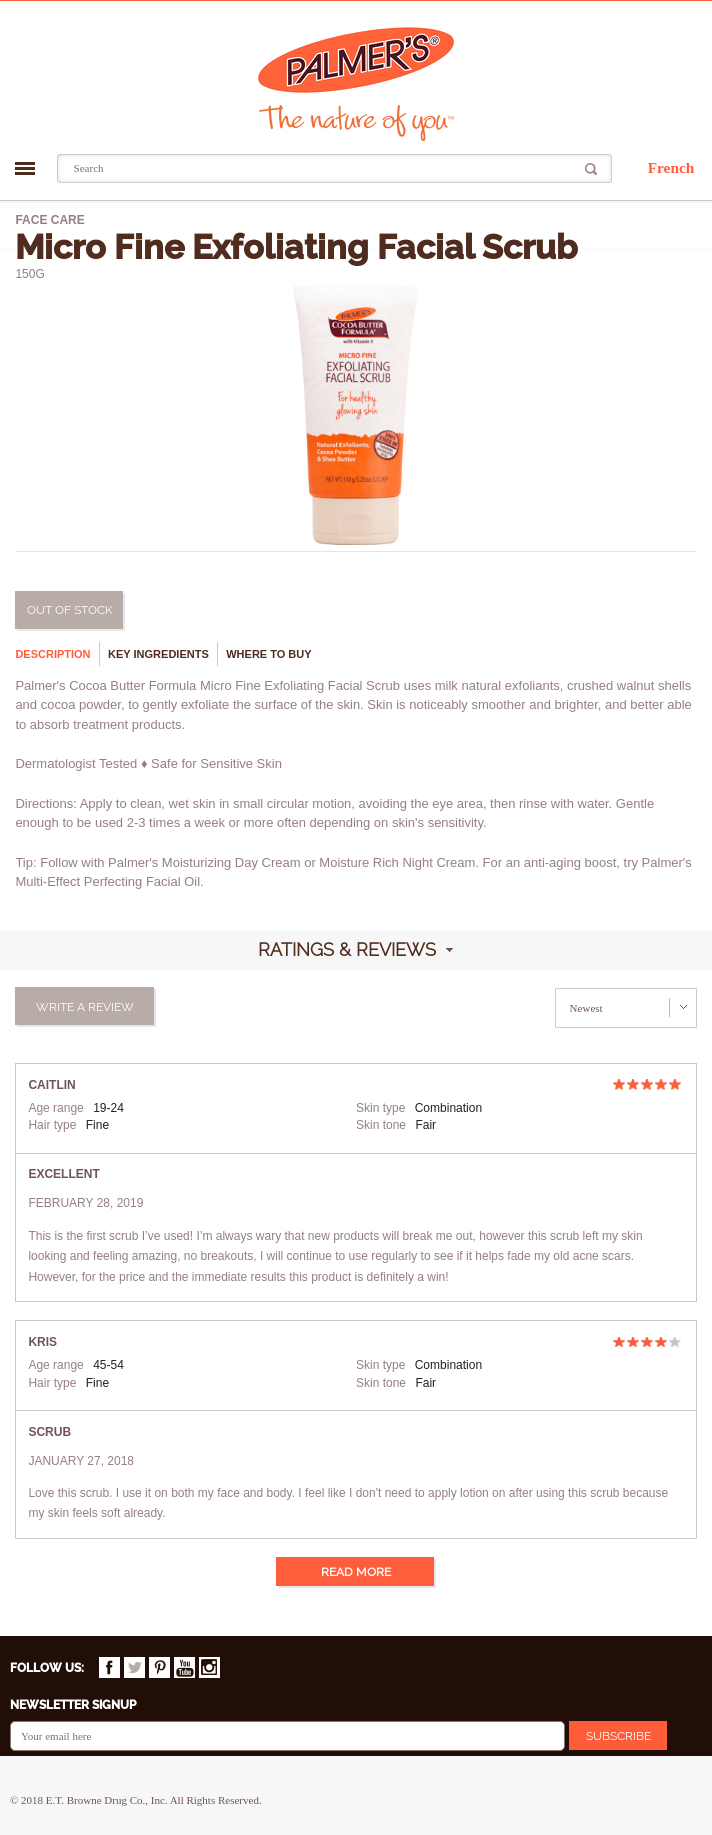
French (671, 167)
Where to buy (268, 654)
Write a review (85, 1007)
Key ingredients (158, 654)
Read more (356, 1572)
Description (52, 654)
